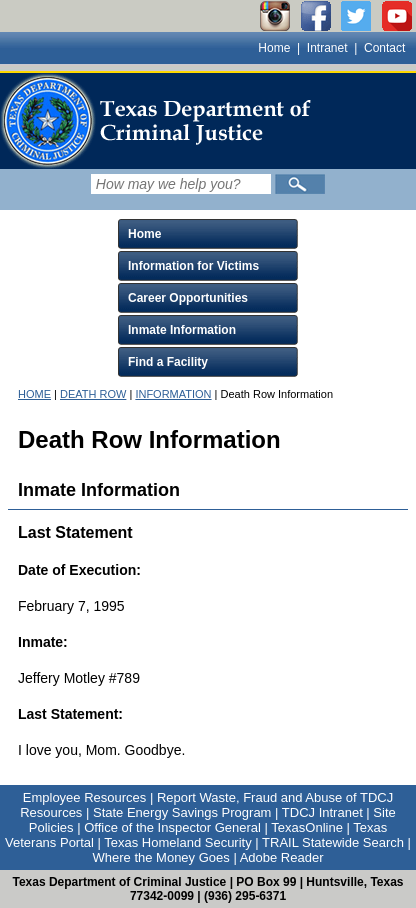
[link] (160, 121)
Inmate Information (182, 330)
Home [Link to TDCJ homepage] (274, 48)
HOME (34, 394)
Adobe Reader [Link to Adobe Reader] (282, 857)
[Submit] (300, 184)
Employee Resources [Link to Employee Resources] (85, 797)
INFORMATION (173, 394)
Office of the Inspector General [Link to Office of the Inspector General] (172, 827)
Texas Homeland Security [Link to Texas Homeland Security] (177, 842)
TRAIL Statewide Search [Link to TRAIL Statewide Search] (333, 842)
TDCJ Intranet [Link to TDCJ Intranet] (322, 812)
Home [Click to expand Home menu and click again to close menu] (144, 234)
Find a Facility (168, 362)
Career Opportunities (188, 298)
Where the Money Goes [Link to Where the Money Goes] (160, 857)
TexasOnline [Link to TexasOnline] (307, 827)
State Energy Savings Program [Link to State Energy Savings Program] (182, 812)
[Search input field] (181, 184)
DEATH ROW (93, 394)
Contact (384, 48)
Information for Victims (193, 266)
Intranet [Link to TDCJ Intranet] (327, 48)
